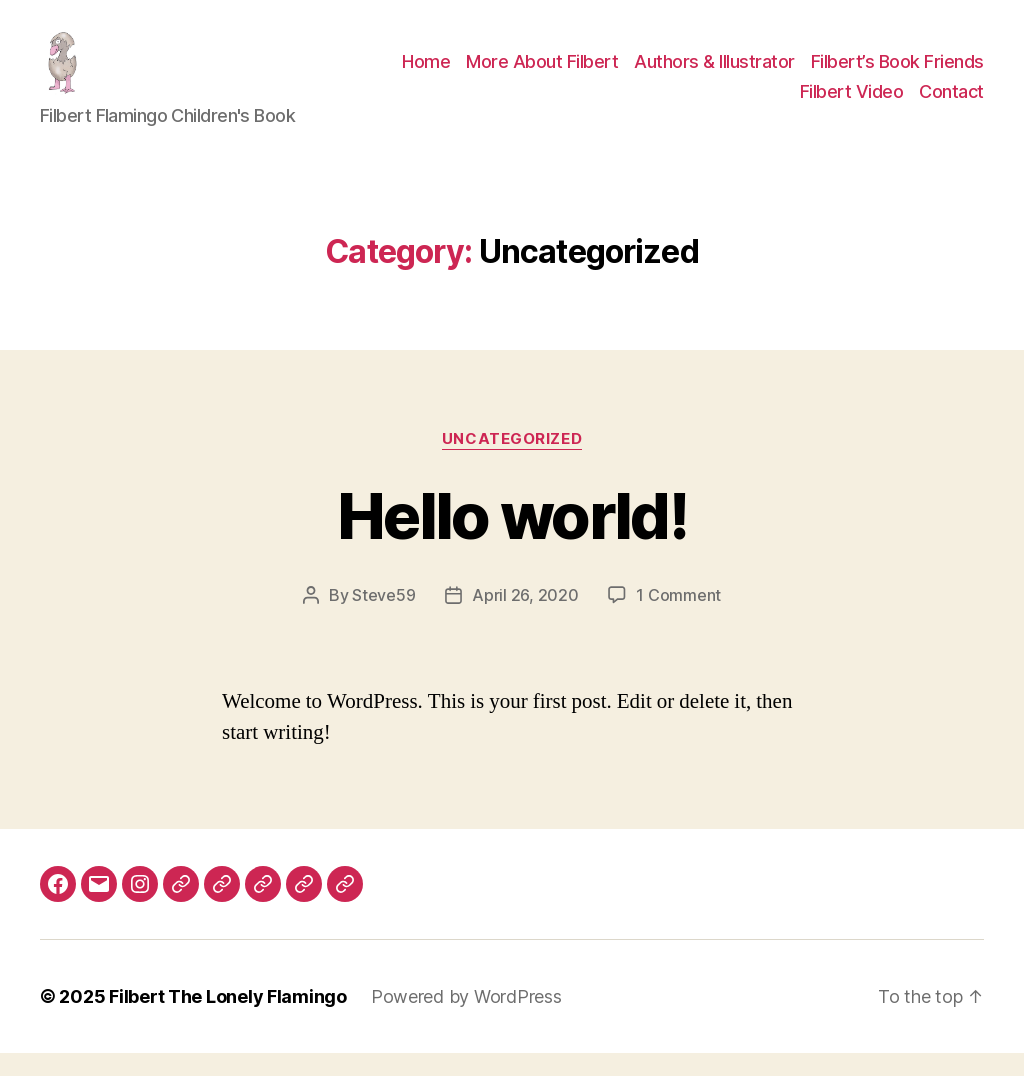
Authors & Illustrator (714, 73)
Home (426, 73)
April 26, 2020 (525, 618)
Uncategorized (512, 462)
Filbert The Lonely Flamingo (228, 1019)
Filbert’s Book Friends (897, 73)
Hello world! (512, 538)
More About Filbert (542, 73)
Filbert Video (852, 103)
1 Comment (678, 618)
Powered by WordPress (466, 1019)
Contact (951, 103)
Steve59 (383, 618)
